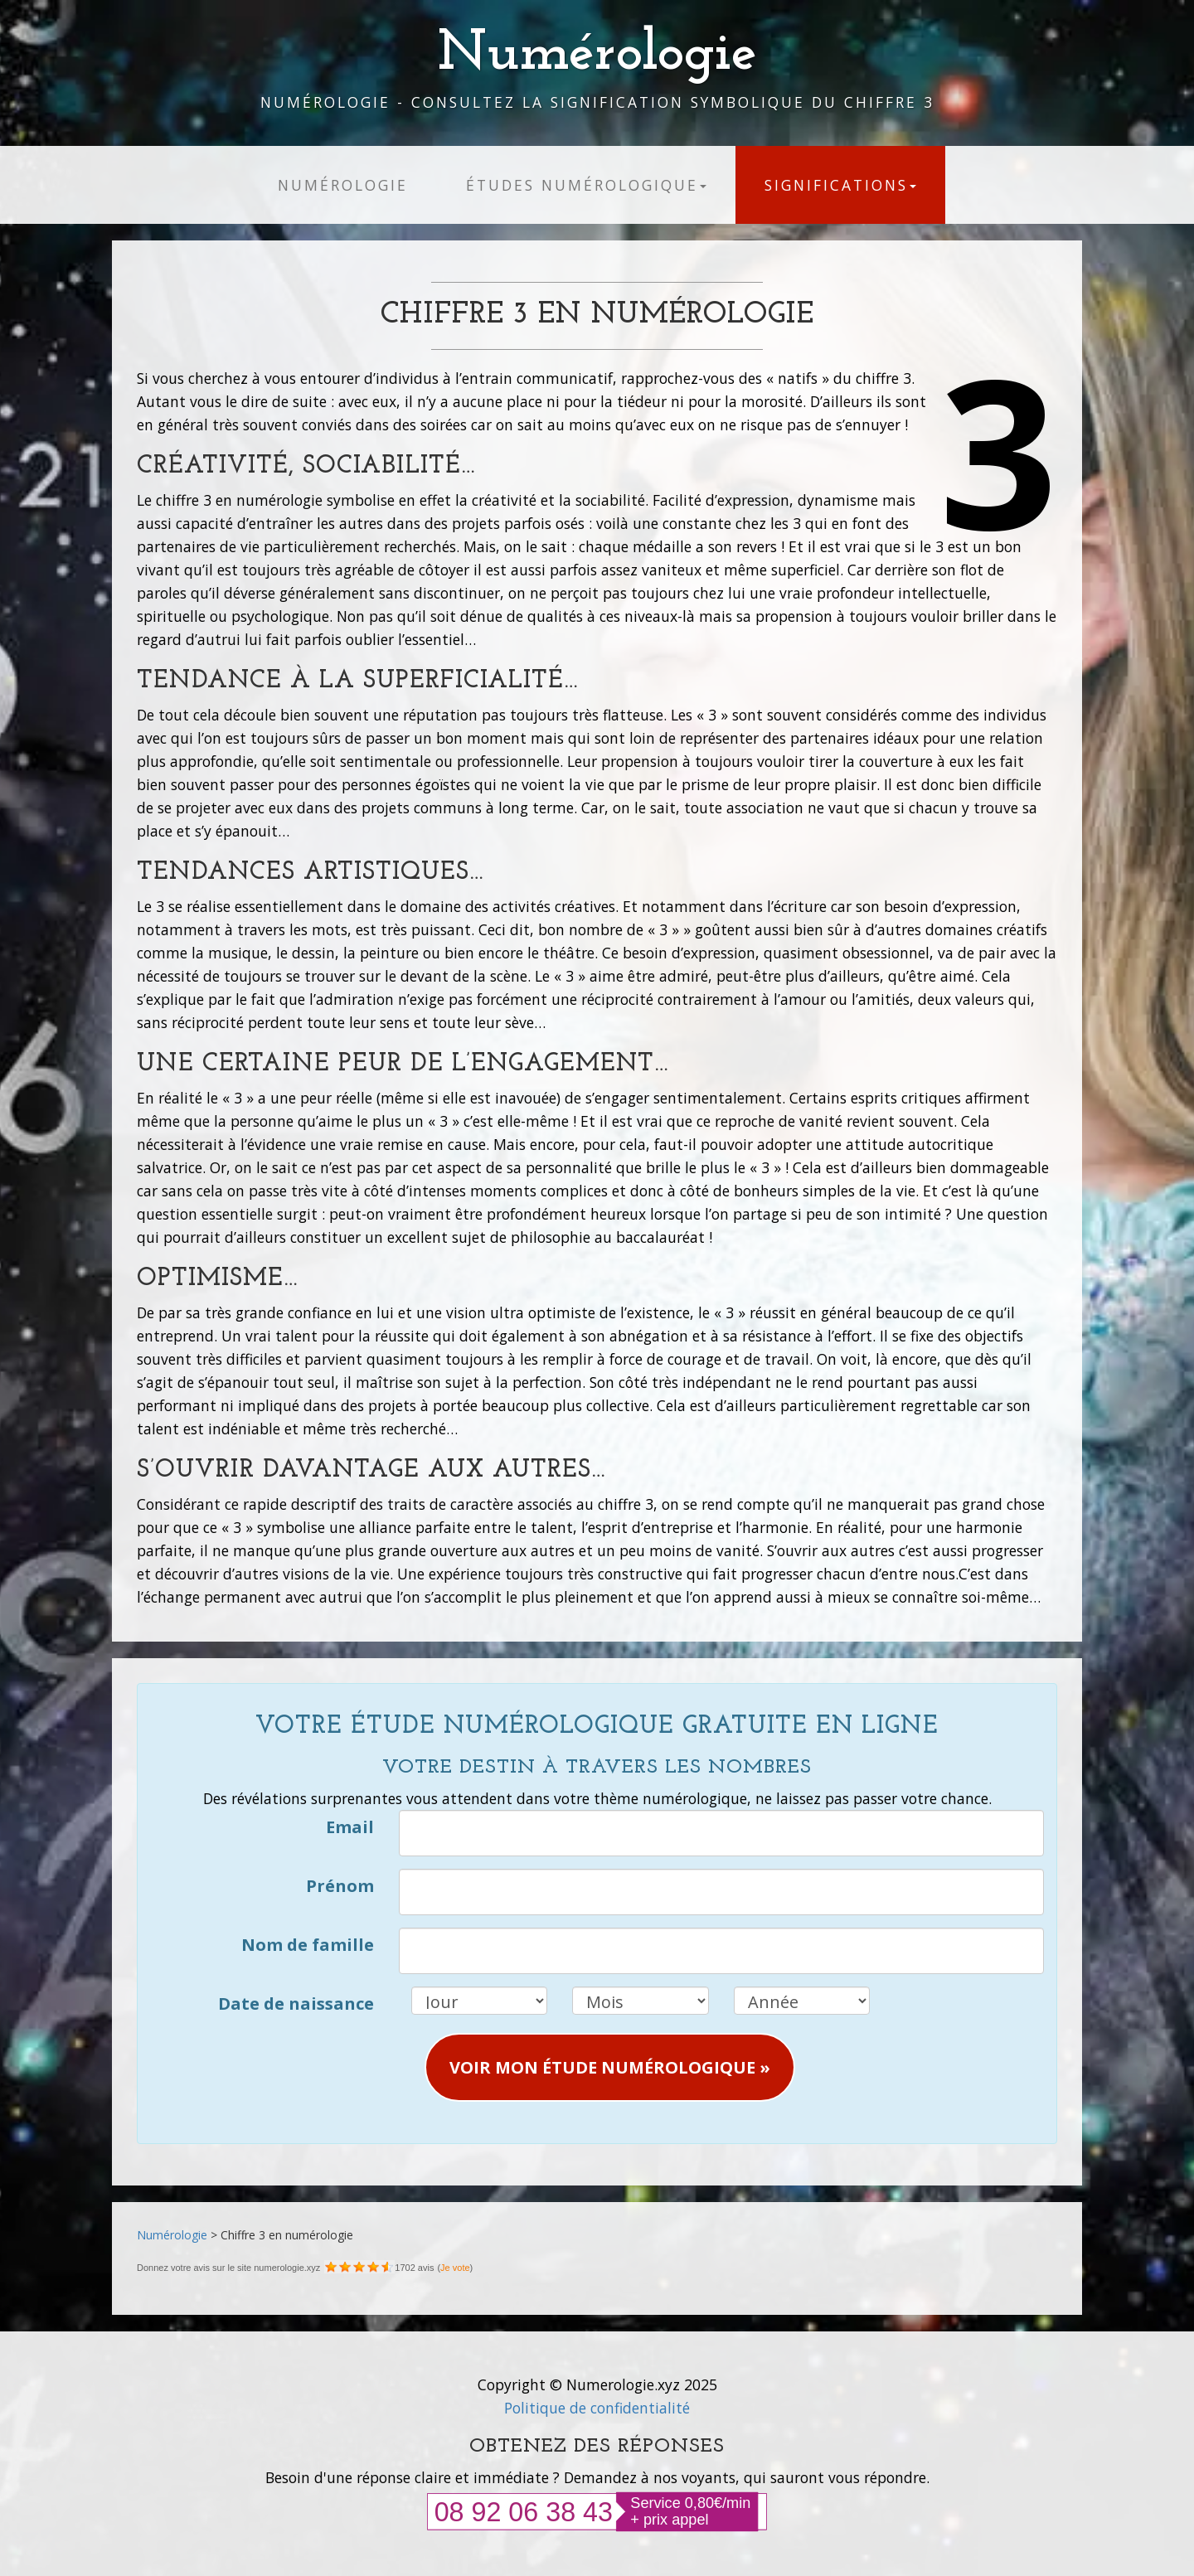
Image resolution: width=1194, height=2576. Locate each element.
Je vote (454, 2268)
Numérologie (597, 54)
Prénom (340, 1886)
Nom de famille (307, 1944)
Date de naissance (296, 2003)
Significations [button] (840, 185)
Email (350, 1827)
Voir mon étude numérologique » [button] (609, 2067)
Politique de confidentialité (597, 2408)
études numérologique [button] (586, 185)
